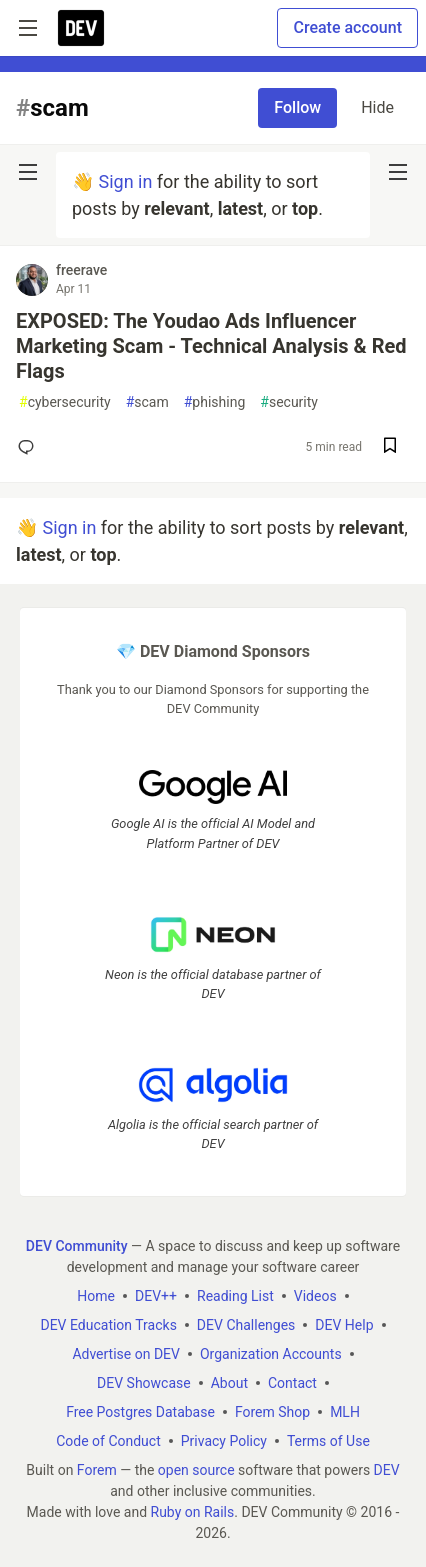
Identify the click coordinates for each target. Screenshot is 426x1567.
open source (196, 1469)
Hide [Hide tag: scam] (377, 107)
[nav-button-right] (398, 172)
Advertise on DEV (126, 1353)
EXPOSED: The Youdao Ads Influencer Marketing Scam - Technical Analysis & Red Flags (211, 346)
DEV (387, 1469)
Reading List (235, 1295)
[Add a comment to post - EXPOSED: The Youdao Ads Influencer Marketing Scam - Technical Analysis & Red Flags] (30, 447)
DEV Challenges (246, 1324)
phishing (215, 402)
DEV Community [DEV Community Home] (77, 1245)
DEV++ (156, 1295)
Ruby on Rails (193, 1511)
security (289, 402)
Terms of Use (328, 1440)
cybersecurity (65, 402)
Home (96, 1295)
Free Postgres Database (140, 1411)
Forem (97, 1469)
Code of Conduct (108, 1440)
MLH (345, 1411)
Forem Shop (272, 1411)
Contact (292, 1382)
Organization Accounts (271, 1353)
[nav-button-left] (28, 172)
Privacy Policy (224, 1440)
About (229, 1382)
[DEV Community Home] (81, 28)
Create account (347, 27)
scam (147, 402)
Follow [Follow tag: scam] (297, 107)
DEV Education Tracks (108, 1324)
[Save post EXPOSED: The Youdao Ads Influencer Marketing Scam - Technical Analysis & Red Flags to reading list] (390, 447)
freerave (81, 270)
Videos (315, 1295)
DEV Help (344, 1324)
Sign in (125, 181)
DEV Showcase (144, 1382)
